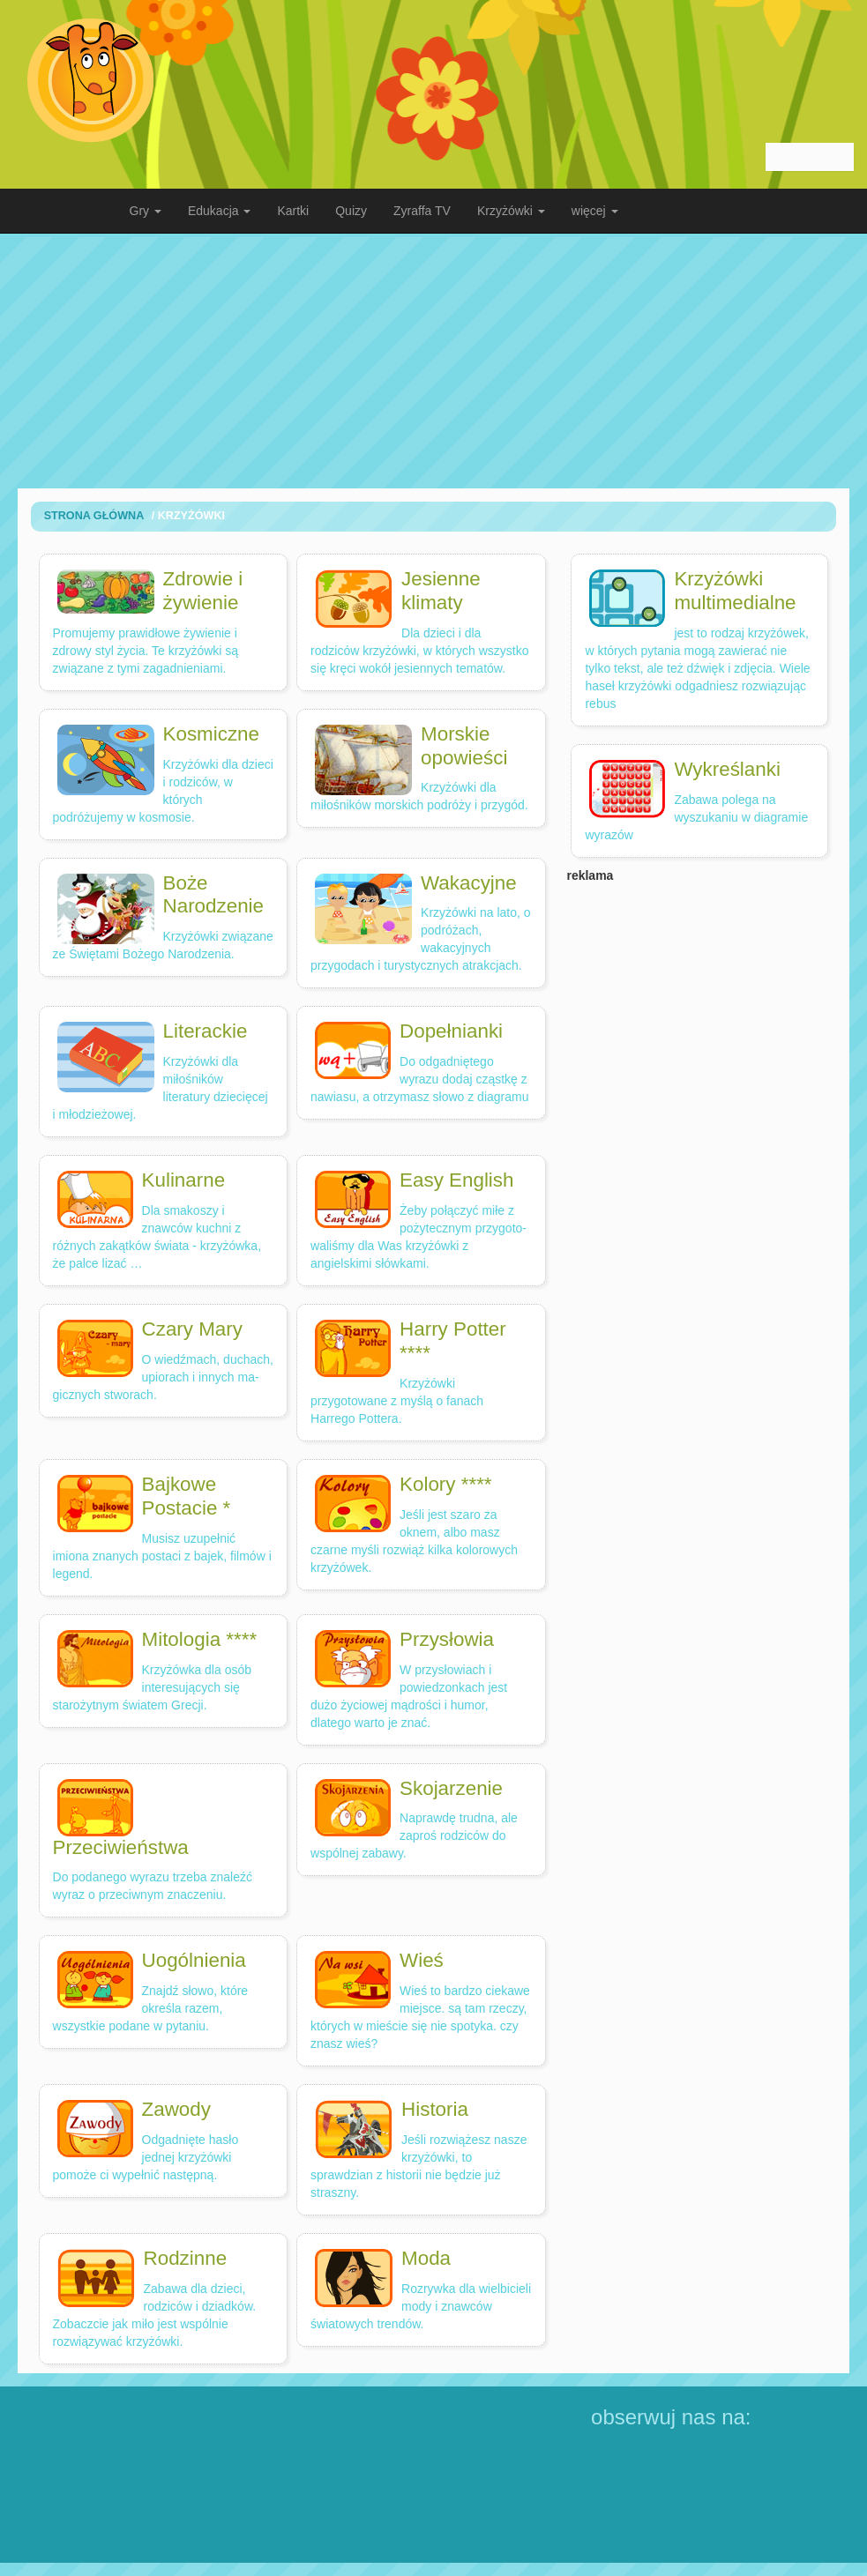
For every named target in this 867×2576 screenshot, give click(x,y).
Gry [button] (145, 211)
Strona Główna (94, 516)
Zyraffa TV (422, 211)
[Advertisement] (434, 360)
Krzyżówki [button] (511, 211)
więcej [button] (595, 211)
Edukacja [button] (219, 211)
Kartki (293, 211)
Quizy (351, 211)
